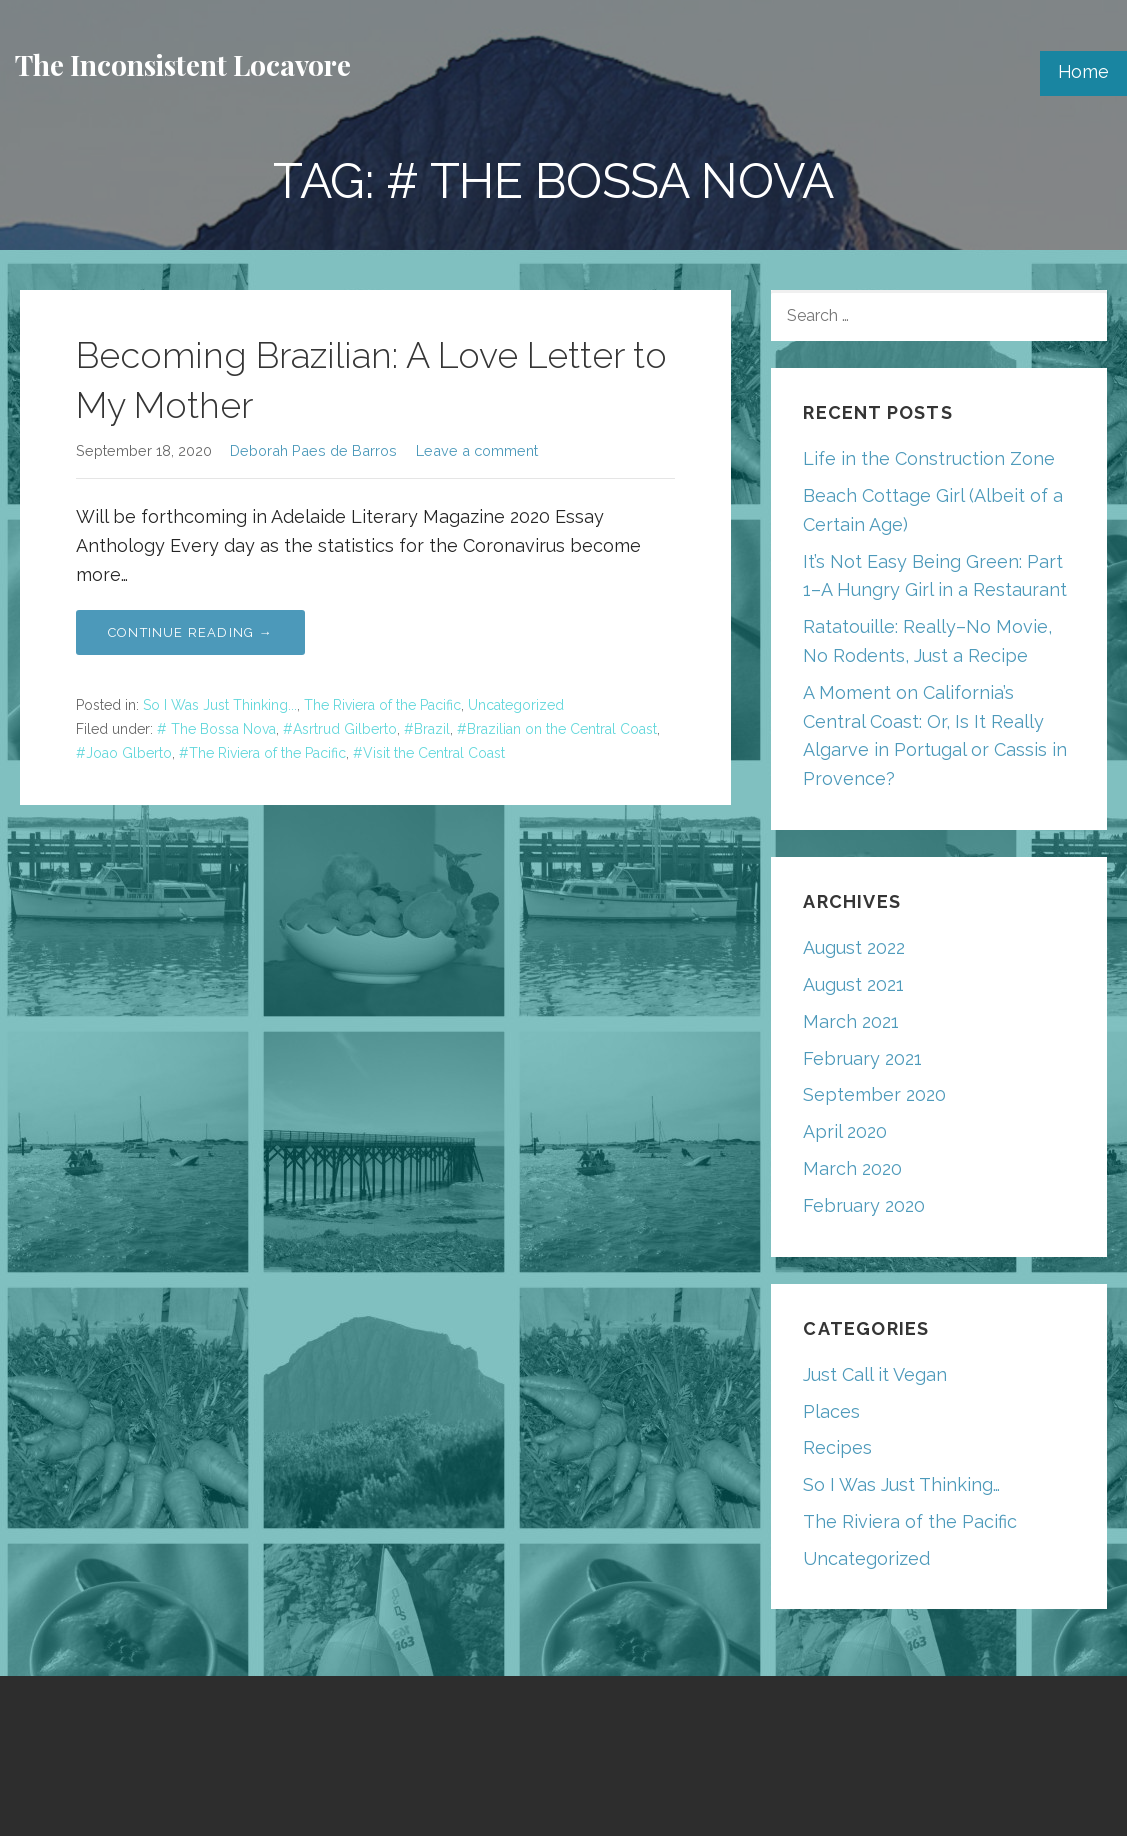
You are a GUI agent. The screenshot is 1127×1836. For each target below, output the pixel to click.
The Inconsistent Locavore (183, 64)
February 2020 (864, 1205)
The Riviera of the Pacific (382, 705)
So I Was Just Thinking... (220, 705)
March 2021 (851, 1021)
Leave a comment (477, 450)
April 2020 (845, 1131)
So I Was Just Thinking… (901, 1484)
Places (831, 1411)
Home (1083, 71)
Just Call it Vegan (875, 1374)
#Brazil (427, 729)
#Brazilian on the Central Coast (557, 729)
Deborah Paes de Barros (313, 450)
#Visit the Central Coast (429, 753)
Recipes (837, 1447)
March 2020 (852, 1168)
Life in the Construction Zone (929, 458)
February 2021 (862, 1058)
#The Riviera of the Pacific (262, 753)
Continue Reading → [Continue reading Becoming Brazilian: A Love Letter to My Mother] (190, 632)
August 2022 (854, 947)
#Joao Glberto (124, 753)
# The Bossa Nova (216, 729)
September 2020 (874, 1094)
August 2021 (853, 984)
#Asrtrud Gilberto (340, 729)
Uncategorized (516, 705)
